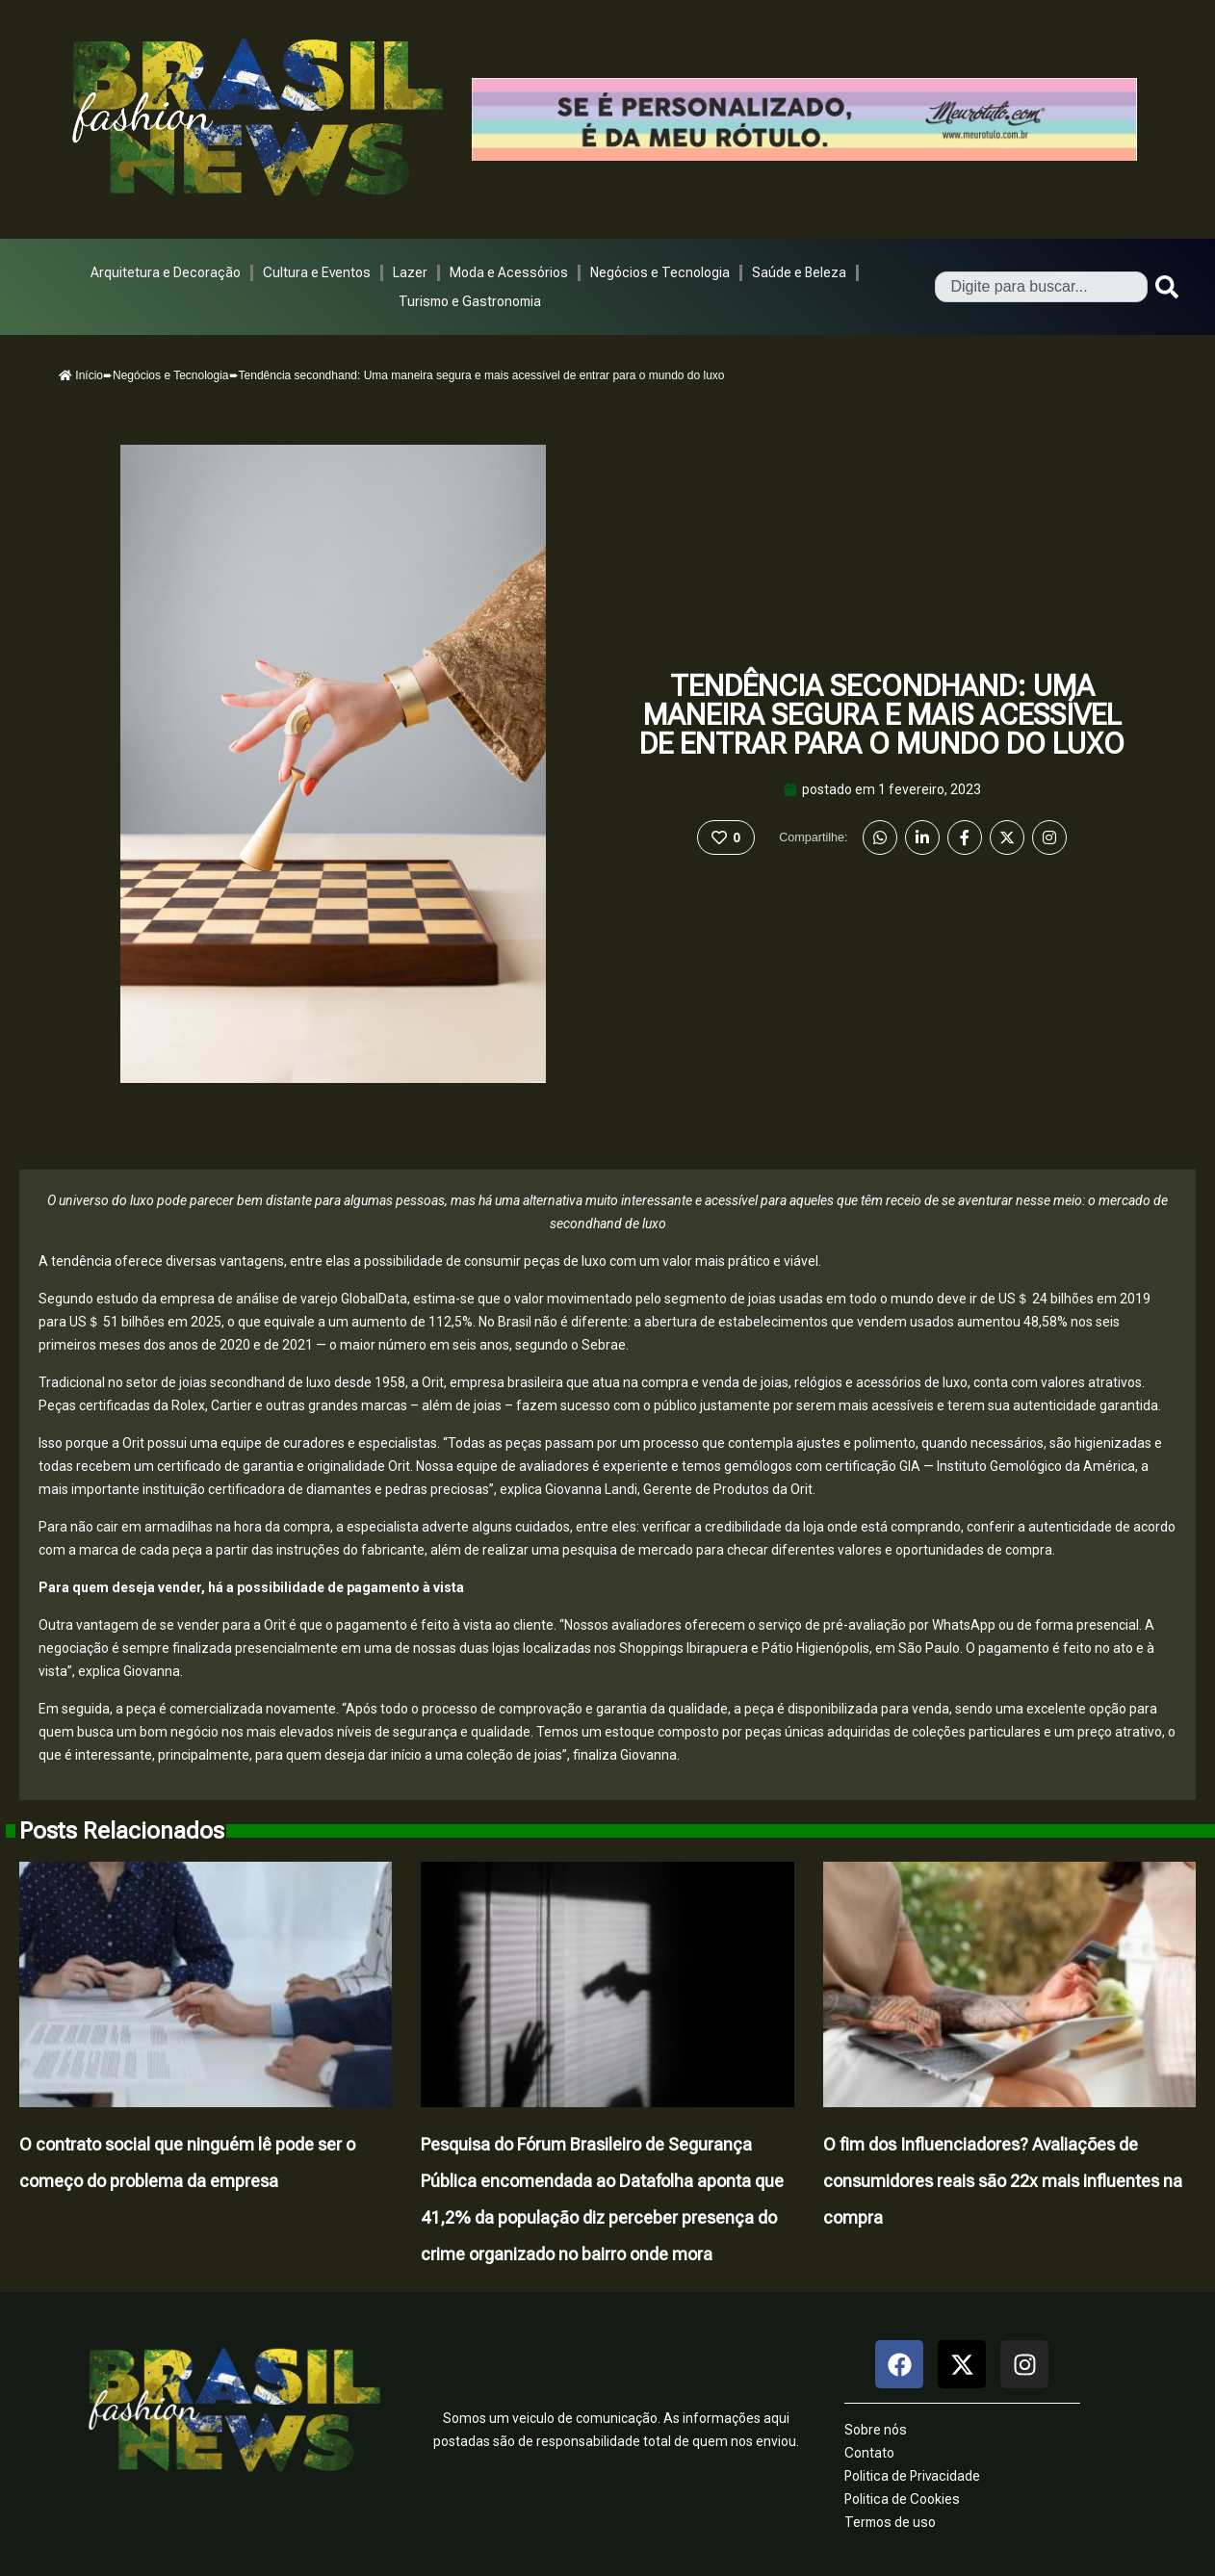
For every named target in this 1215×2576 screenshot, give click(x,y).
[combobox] (1041, 286)
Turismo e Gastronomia (470, 301)
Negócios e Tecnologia (660, 272)
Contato (869, 2452)
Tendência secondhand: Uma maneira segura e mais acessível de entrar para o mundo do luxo (882, 714)
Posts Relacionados (121, 1830)
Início (81, 375)
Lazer (410, 272)
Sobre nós (875, 2429)
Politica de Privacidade (912, 2476)
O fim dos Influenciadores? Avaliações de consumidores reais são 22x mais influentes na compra (1002, 2181)
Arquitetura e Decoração (165, 272)
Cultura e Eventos (317, 272)
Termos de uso (890, 2522)
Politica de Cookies (902, 2499)
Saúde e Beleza (799, 272)
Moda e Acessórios (509, 272)
